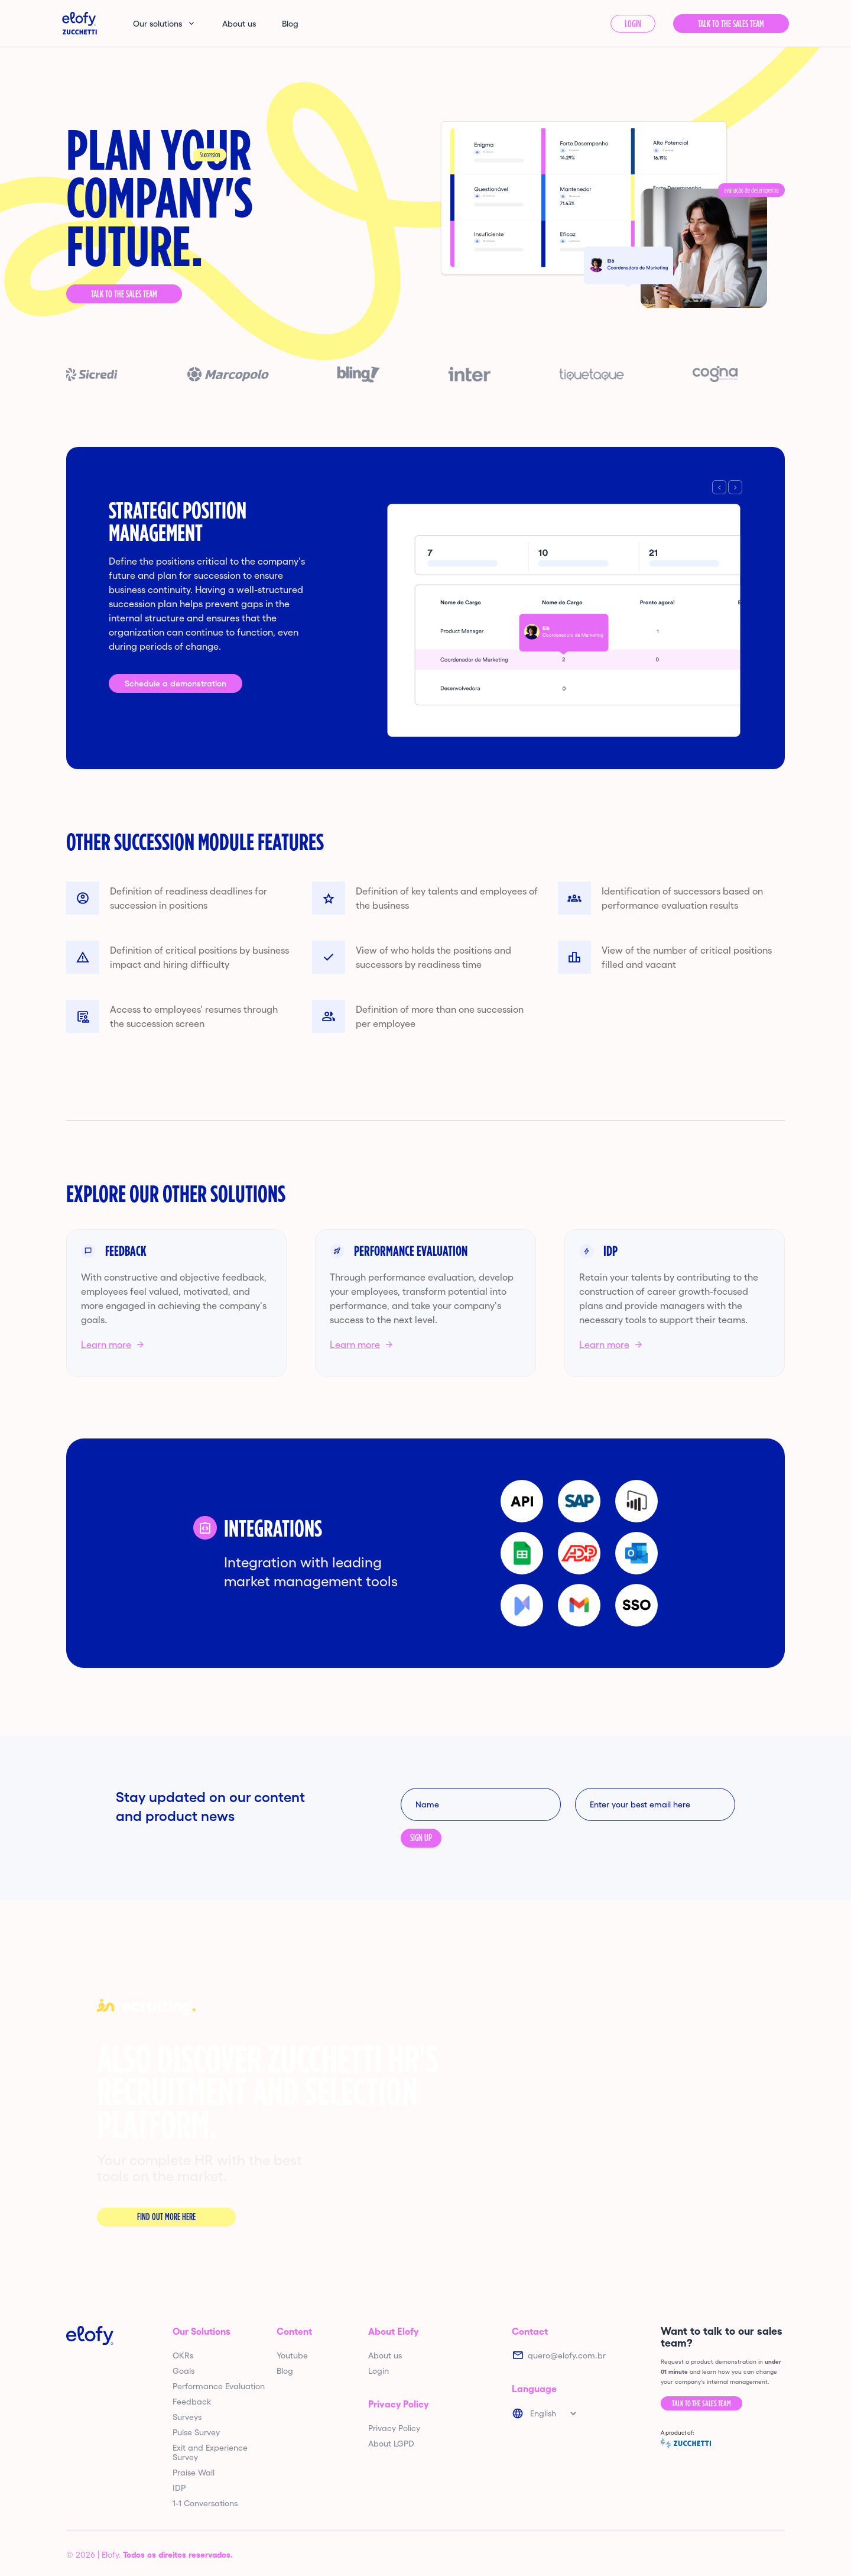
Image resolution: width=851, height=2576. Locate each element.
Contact (530, 2331)
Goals (183, 2371)
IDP (179, 2488)
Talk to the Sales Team (124, 294)
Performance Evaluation (219, 2386)
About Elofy (393, 2331)
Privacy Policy (398, 2404)
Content (294, 2331)
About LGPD (391, 2443)
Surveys (187, 2417)
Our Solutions (201, 2331)
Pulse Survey (196, 2432)
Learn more (106, 1344)
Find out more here (166, 2216)
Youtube (292, 2355)
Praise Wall (194, 2472)
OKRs (183, 2355)
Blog (290, 23)
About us (239, 23)
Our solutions (157, 23)
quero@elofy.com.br (567, 2355)
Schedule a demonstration (175, 683)
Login (633, 24)
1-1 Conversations (205, 2503)
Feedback (192, 2401)
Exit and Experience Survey (210, 2452)
